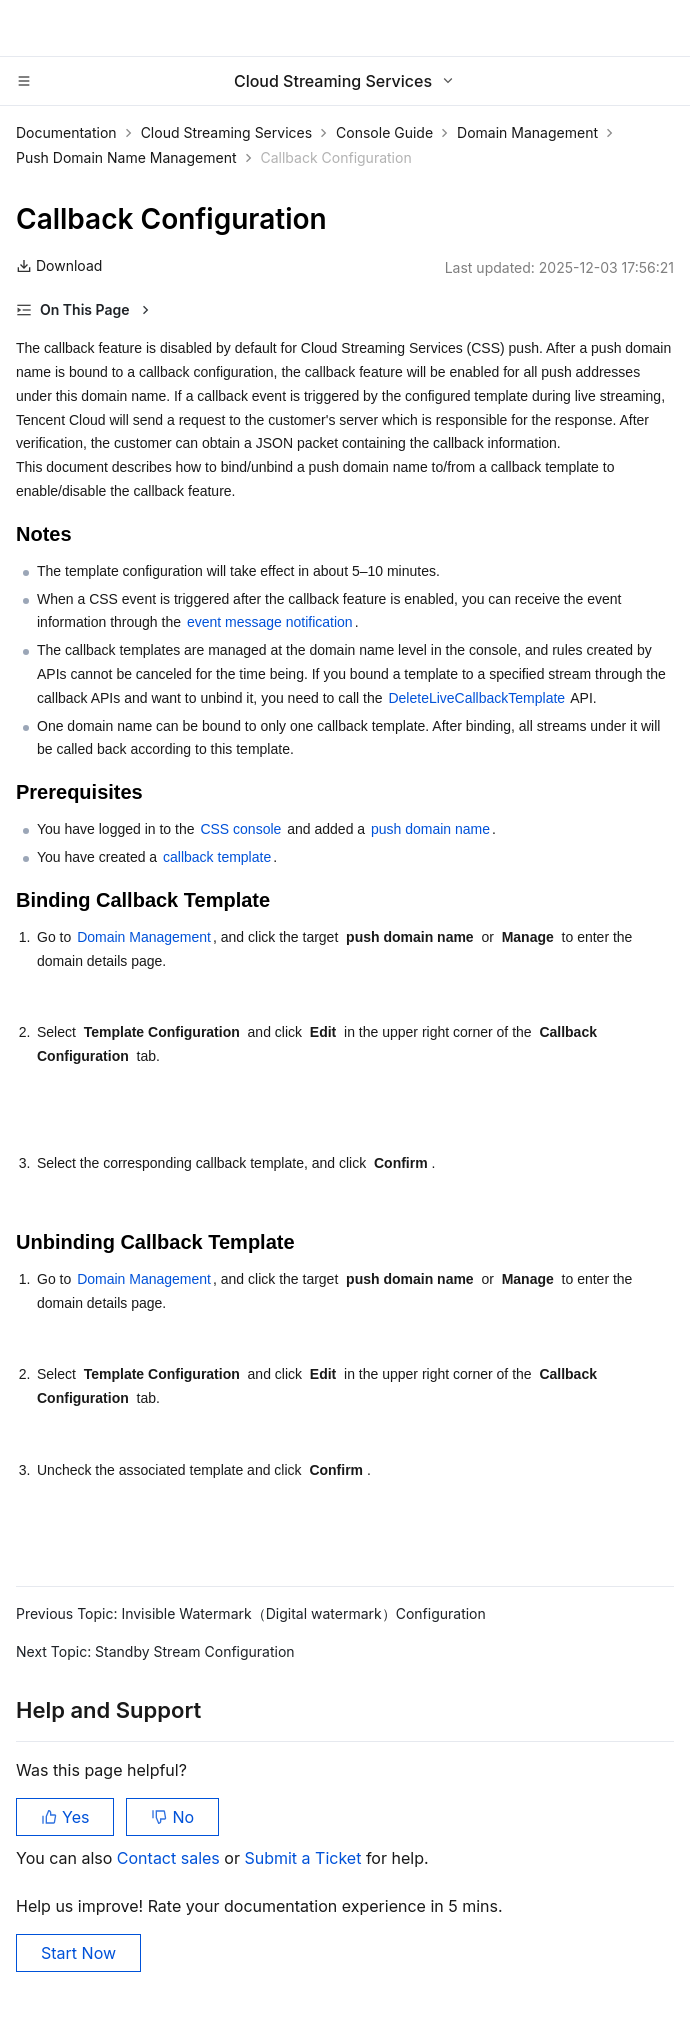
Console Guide (384, 132)
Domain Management (527, 132)
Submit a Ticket (304, 1858)
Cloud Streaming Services (226, 132)
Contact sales (170, 1858)
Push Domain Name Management (126, 157)
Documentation (66, 132)
